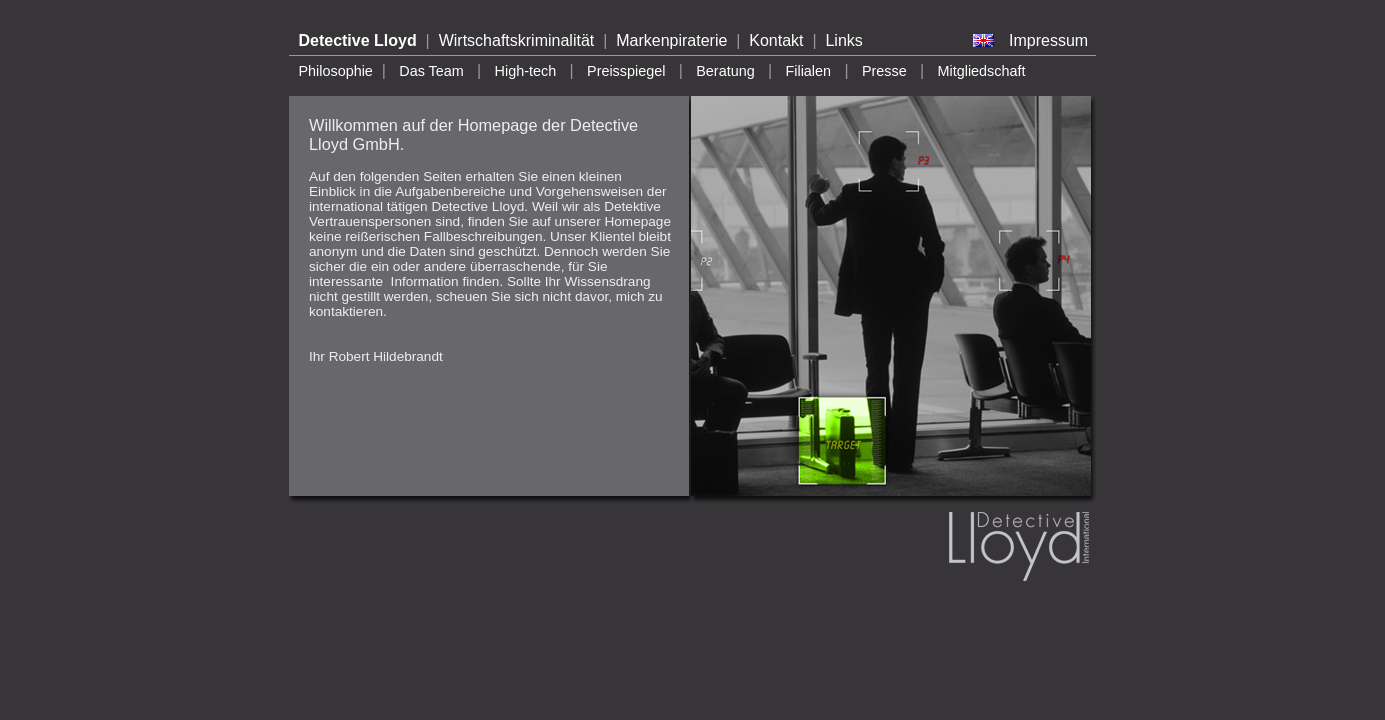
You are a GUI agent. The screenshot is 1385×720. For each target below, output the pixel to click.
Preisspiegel (626, 71)
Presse (884, 71)
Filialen (808, 71)
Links (843, 40)
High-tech (526, 71)
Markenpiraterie (671, 40)
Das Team (431, 71)
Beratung (725, 71)
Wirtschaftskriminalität (517, 40)
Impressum (1048, 40)
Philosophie (335, 71)
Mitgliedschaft (982, 71)
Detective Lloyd (357, 40)
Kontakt (776, 40)
